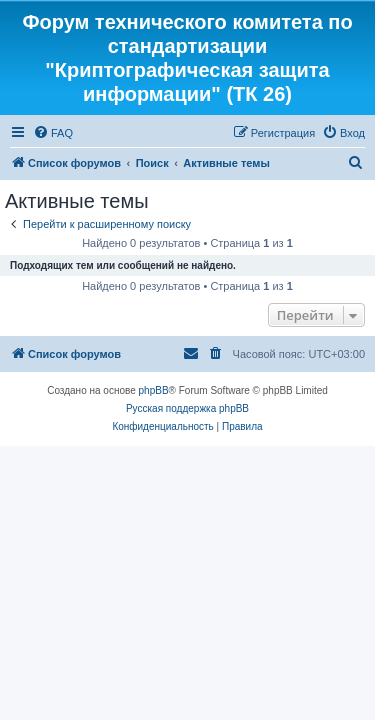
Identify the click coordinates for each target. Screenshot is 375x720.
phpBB (154, 390)
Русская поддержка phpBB (187, 408)
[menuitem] (53, 133)
